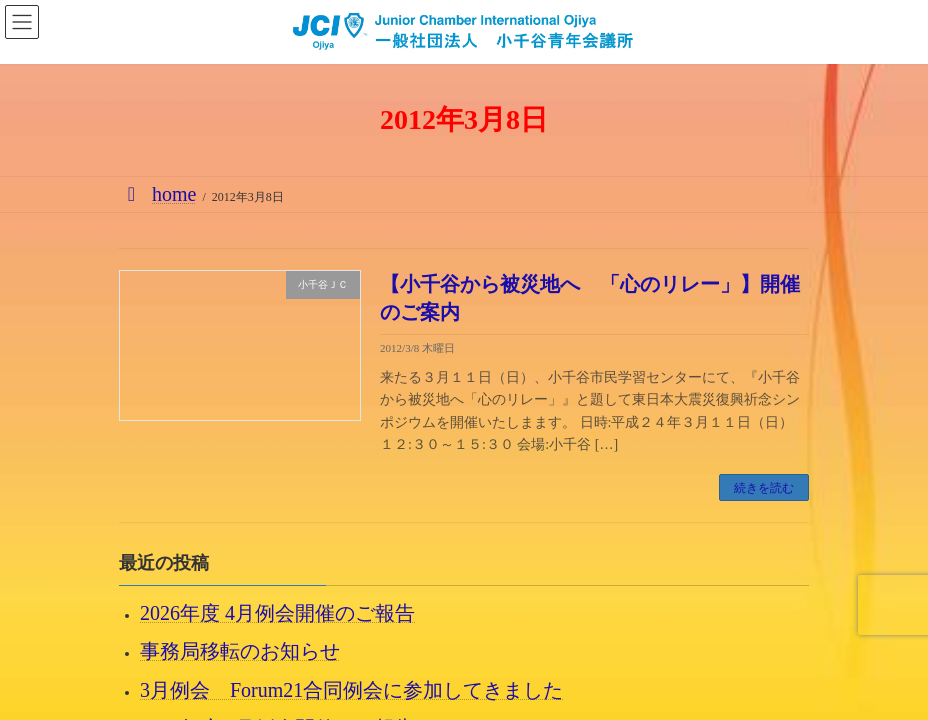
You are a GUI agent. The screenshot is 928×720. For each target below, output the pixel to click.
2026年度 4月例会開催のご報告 (277, 614)
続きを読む (764, 488)
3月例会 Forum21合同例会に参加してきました (351, 690)
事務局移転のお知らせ (240, 652)
